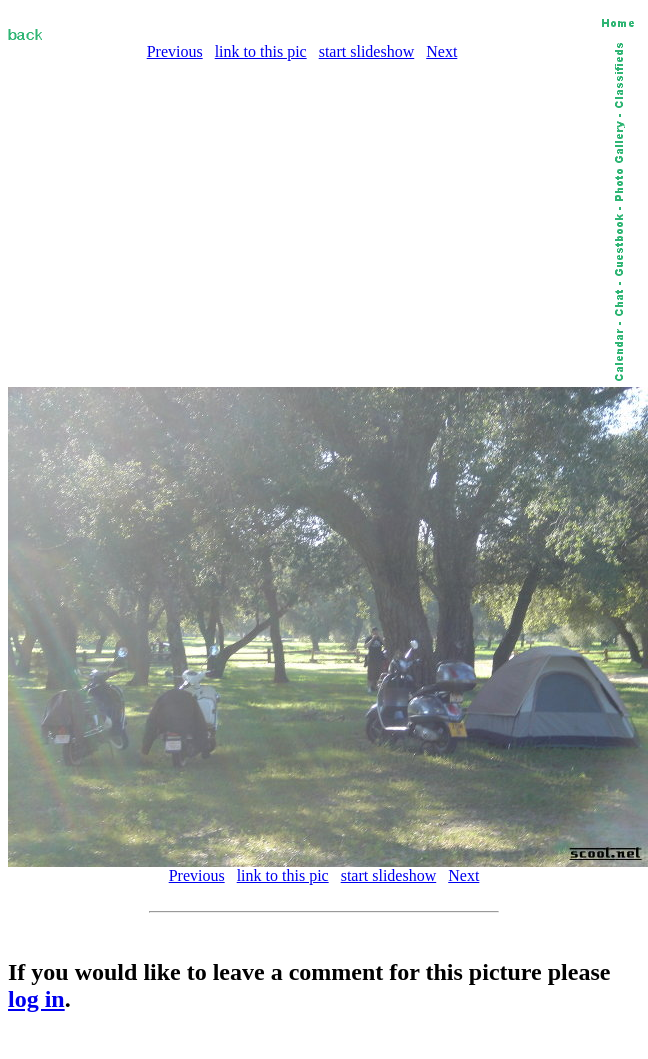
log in (36, 999)
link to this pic (261, 51)
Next (441, 51)
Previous (175, 51)
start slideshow (367, 51)
